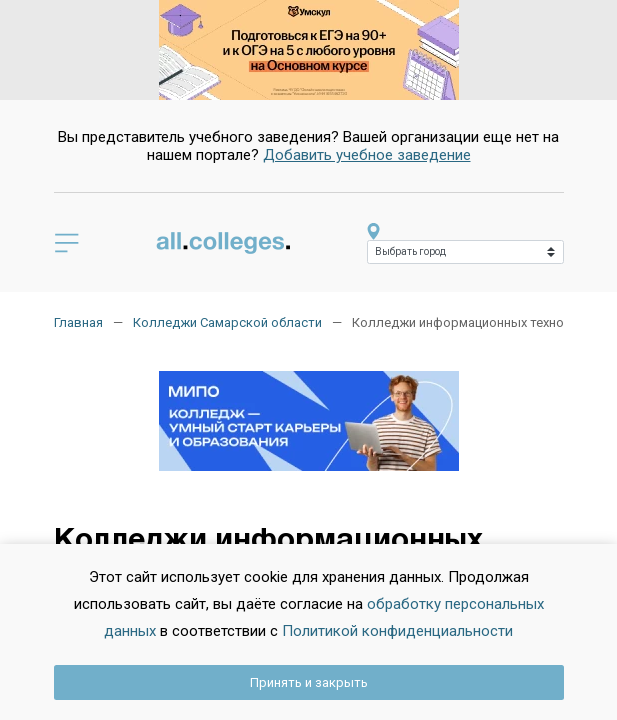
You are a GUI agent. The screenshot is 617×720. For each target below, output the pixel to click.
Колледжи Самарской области (227, 322)
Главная (78, 322)
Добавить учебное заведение (367, 155)
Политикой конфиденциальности (397, 631)
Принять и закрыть (309, 682)
